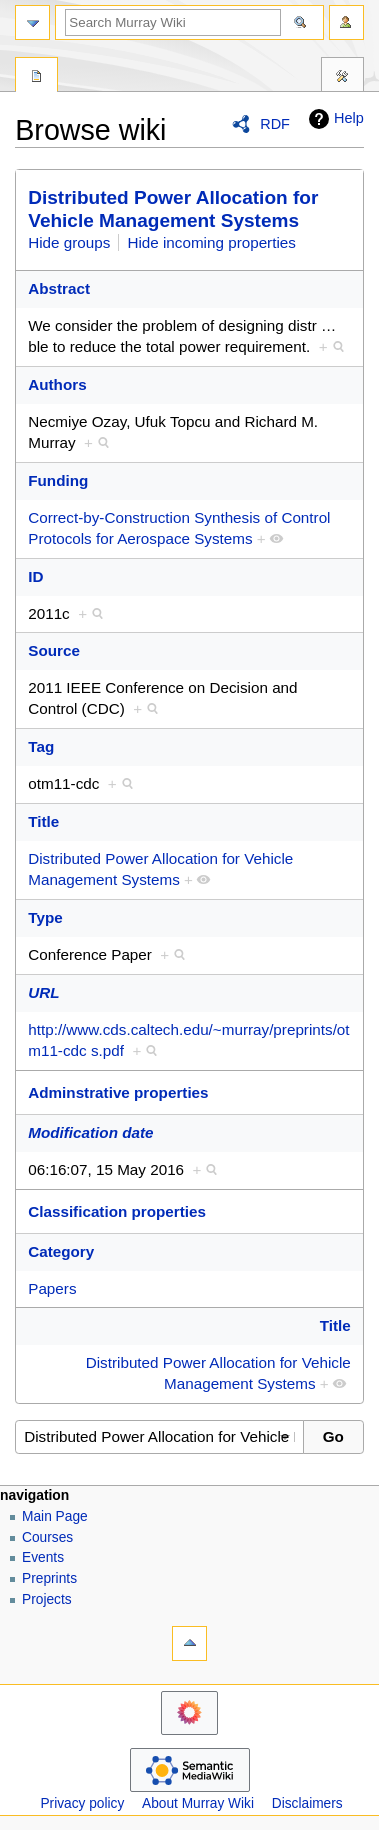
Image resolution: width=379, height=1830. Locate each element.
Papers (52, 1288)
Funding (58, 480)
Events (43, 1557)
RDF (275, 124)
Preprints (49, 1578)
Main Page (55, 1516)
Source (54, 650)
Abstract (59, 288)
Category (61, 1251)
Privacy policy (82, 1803)
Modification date (90, 1132)
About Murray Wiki (198, 1803)
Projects (47, 1599)
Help (334, 119)
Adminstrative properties (118, 1092)
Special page (36, 77)
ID (35, 576)
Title (43, 821)
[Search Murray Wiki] (173, 22)
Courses (47, 1537)
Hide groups (69, 242)
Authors (57, 384)
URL (43, 992)
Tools (342, 77)
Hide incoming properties (211, 242)
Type (45, 917)
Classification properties (117, 1211)
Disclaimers (307, 1803)
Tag (41, 746)
